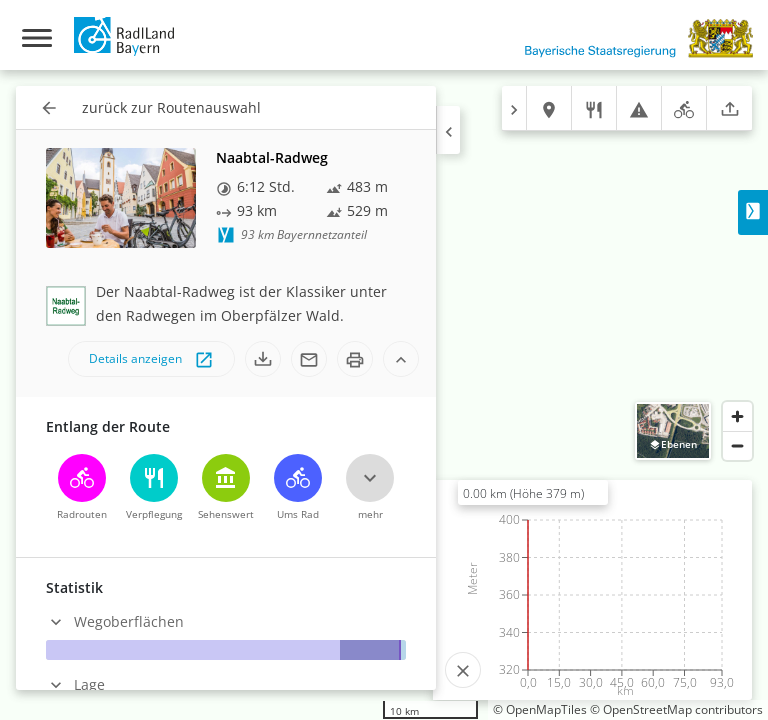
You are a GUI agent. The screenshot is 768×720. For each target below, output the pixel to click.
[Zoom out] (737, 445)
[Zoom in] (737, 416)
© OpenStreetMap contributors (676, 709)
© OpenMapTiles (540, 709)
